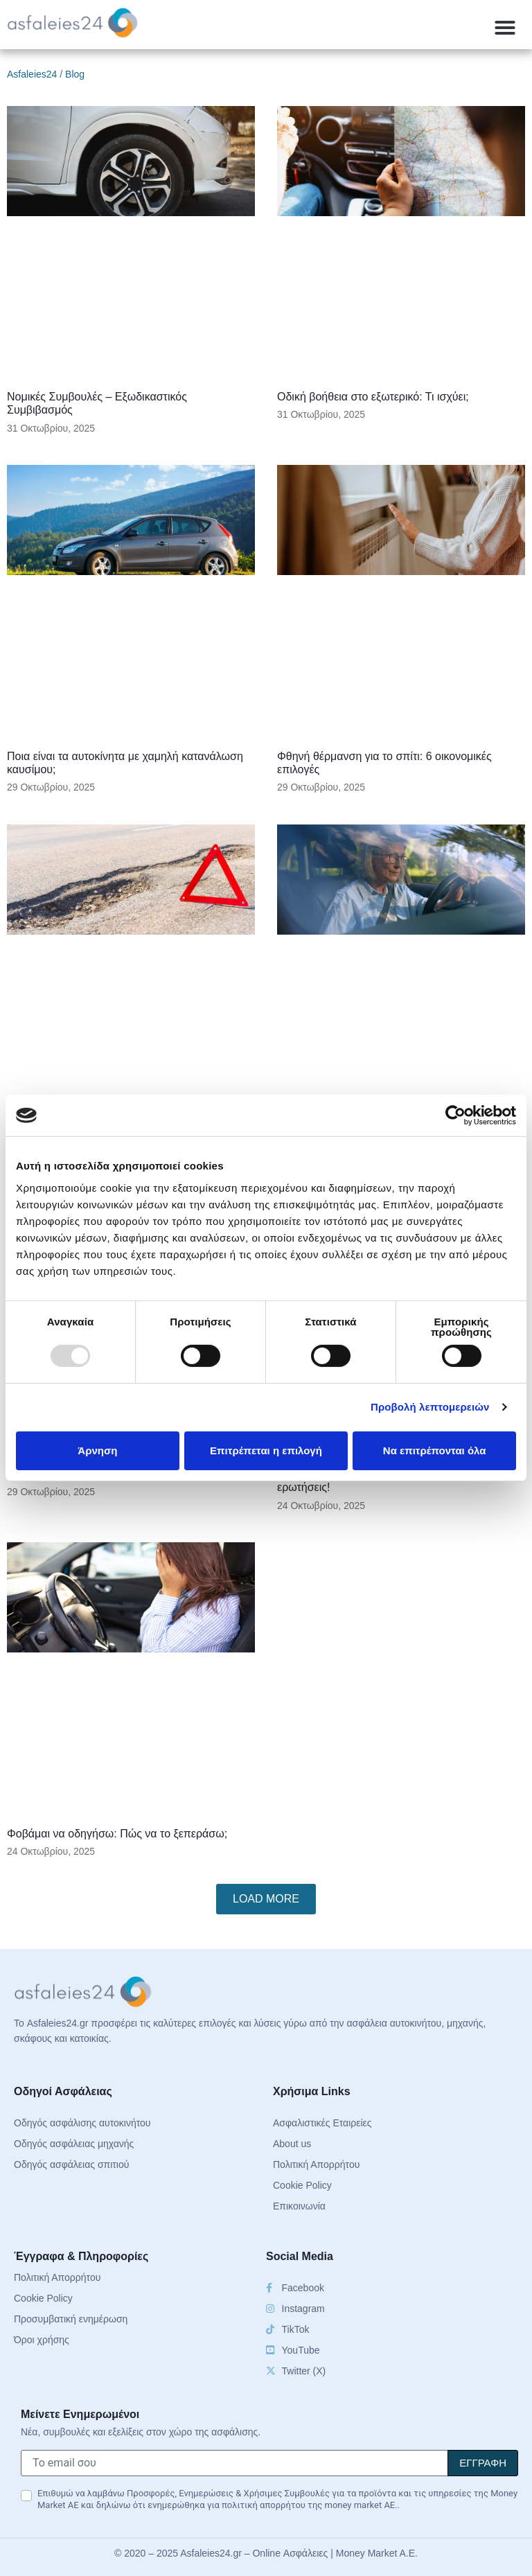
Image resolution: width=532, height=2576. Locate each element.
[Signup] (482, 2463)
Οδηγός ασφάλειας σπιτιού (71, 2164)
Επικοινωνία (299, 2206)
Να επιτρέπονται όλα (434, 1450)
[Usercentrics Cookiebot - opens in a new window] (455, 1115)
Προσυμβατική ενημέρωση (70, 2318)
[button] (505, 27)
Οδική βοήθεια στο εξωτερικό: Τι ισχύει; (373, 397)
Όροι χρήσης (41, 2339)
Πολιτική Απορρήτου (316, 2164)
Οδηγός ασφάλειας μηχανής (74, 2143)
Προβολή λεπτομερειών (430, 1407)
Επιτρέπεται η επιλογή (266, 1450)
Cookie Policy (302, 2185)
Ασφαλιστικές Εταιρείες (322, 2122)
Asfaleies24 (32, 74)
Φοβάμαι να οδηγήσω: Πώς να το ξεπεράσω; (117, 1834)
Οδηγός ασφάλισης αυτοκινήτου (82, 2122)
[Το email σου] (234, 2463)
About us (292, 2143)
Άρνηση (97, 1450)
